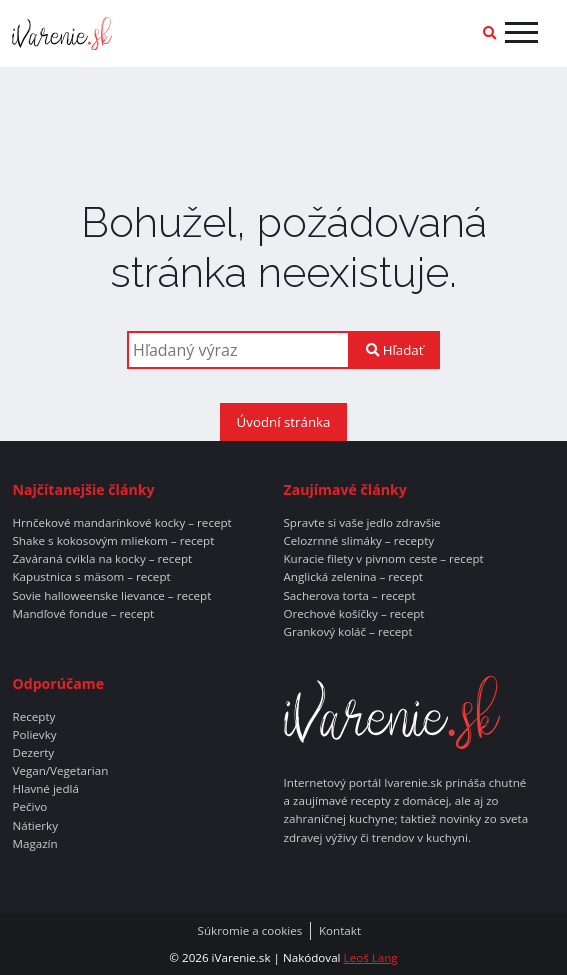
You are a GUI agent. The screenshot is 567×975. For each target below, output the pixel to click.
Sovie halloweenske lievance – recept (111, 596)
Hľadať (394, 350)
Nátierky (35, 826)
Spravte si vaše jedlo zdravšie (362, 523)
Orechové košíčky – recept (354, 614)
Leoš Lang (371, 957)
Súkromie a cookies (250, 931)
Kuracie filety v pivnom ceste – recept (384, 559)
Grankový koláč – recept (348, 632)
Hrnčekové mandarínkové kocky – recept (121, 523)
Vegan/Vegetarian (60, 771)
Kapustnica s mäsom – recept (91, 577)
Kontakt (340, 931)
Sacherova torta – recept (350, 596)
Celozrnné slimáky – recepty (359, 541)
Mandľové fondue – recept (83, 614)
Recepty (33, 717)
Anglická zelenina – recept (353, 577)
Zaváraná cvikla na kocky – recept (102, 559)
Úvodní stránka (284, 422)
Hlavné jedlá (45, 789)
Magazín (34, 844)
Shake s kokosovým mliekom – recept (113, 541)
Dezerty (33, 753)
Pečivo (29, 807)
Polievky (34, 735)
